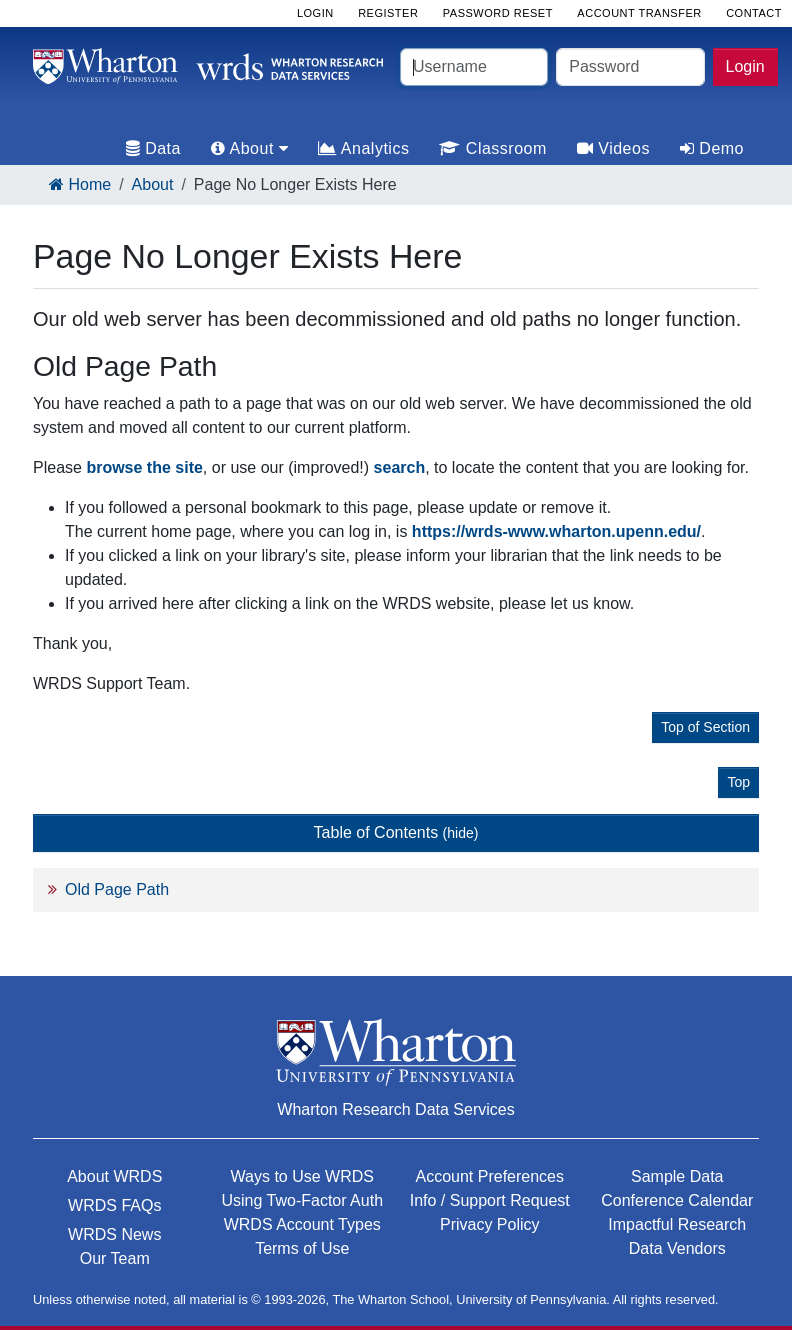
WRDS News (114, 1234)
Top (738, 782)
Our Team (115, 1258)
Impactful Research (677, 1224)
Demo (712, 148)
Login (745, 66)
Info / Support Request (490, 1200)
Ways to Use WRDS (302, 1176)
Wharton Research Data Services (395, 1109)
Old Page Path (117, 889)
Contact (754, 13)
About (153, 184)
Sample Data (677, 1176)
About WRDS (114, 1176)
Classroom (492, 148)
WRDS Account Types (302, 1224)
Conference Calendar (677, 1200)
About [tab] (249, 148)
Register (388, 13)
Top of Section (705, 727)
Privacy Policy (490, 1224)
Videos (613, 148)
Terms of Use (302, 1248)
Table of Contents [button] (396, 832)
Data (153, 148)
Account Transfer (639, 13)
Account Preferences (489, 1176)
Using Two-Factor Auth (302, 1200)
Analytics (363, 148)
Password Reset (498, 13)
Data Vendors (677, 1248)
